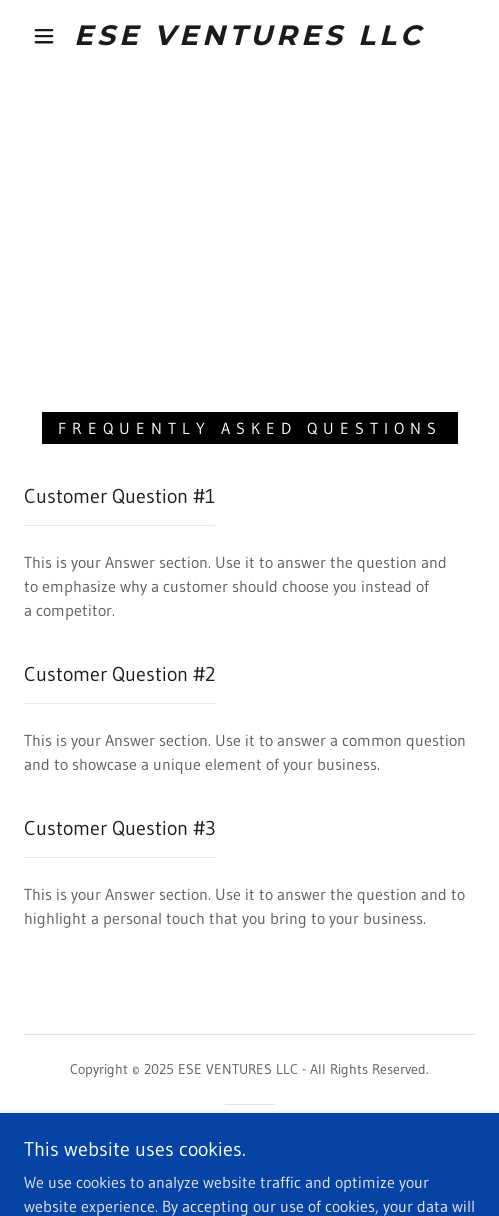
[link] (249, 36)
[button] (46, 36)
